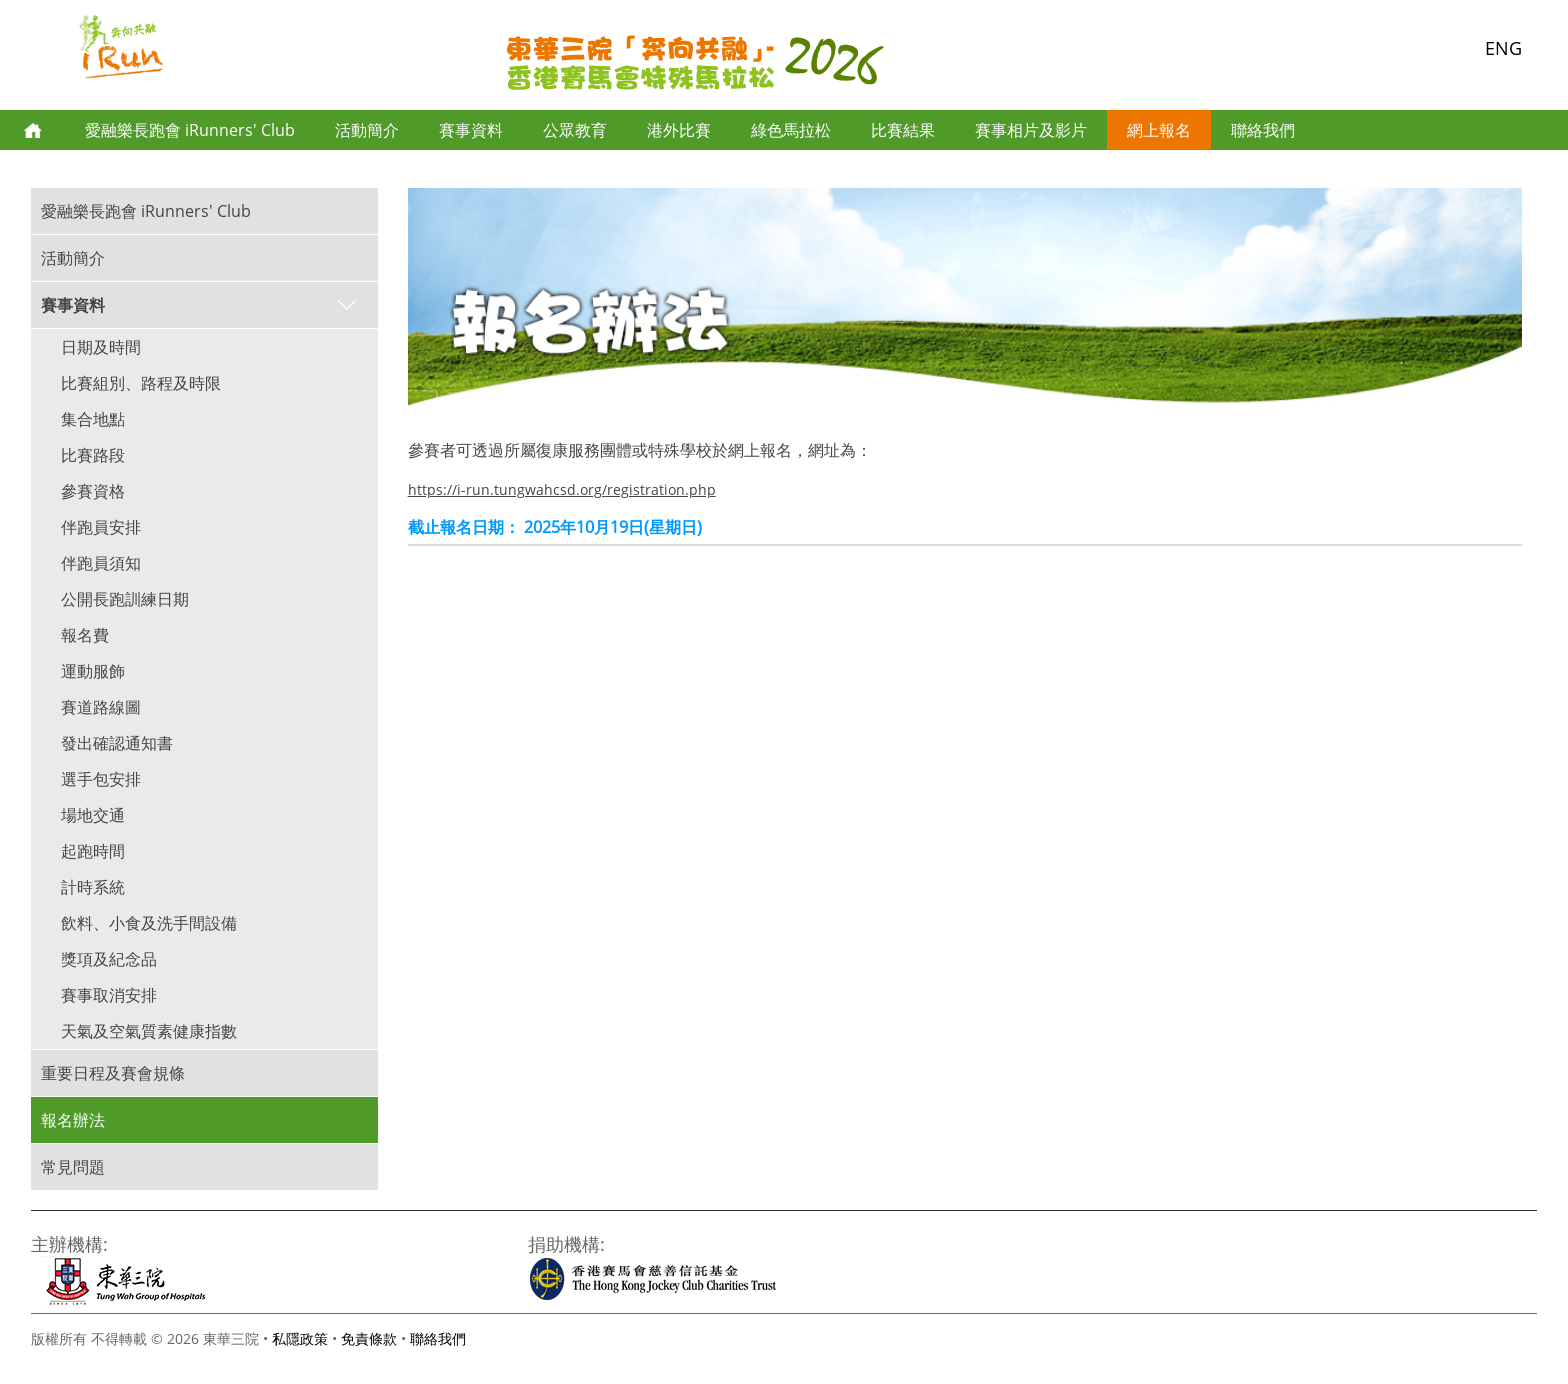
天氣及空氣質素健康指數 (149, 1031)
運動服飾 (93, 671)
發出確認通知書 (117, 743)
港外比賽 (679, 130)
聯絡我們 (1263, 130)
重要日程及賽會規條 (113, 1073)
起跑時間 (93, 851)
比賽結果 (903, 130)
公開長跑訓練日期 (125, 599)
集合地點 (93, 419)
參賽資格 (93, 491)
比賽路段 (93, 455)
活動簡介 (367, 130)
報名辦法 (73, 1120)
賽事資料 (471, 130)
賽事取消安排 (109, 995)
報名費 (85, 635)
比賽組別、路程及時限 (141, 383)
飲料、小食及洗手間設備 (149, 923)
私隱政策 (300, 1338)
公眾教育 (575, 130)
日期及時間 (101, 347)
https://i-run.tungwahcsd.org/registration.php (562, 489)
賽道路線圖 (101, 707)
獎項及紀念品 (109, 959)
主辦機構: (69, 1243)
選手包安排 (101, 779)
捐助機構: (566, 1243)
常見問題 (73, 1167)
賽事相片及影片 (1031, 130)
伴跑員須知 (101, 563)
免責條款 (369, 1338)
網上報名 (1159, 130)
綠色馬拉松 (791, 130)
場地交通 (93, 815)
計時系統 (93, 887)
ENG (1503, 47)
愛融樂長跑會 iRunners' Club (190, 130)
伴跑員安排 (101, 527)
